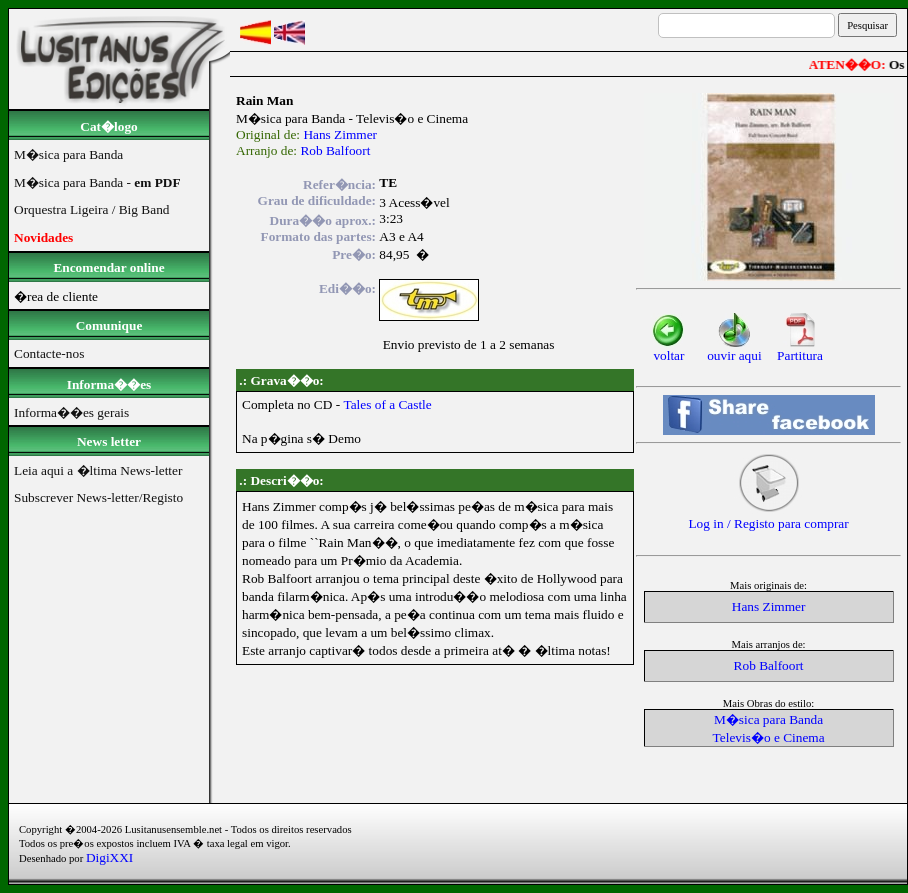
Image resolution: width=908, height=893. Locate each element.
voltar (668, 349)
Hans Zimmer (340, 134)
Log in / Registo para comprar (768, 517)
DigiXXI (109, 857)
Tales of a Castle (387, 404)
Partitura (800, 349)
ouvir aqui (734, 349)
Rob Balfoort (335, 150)
